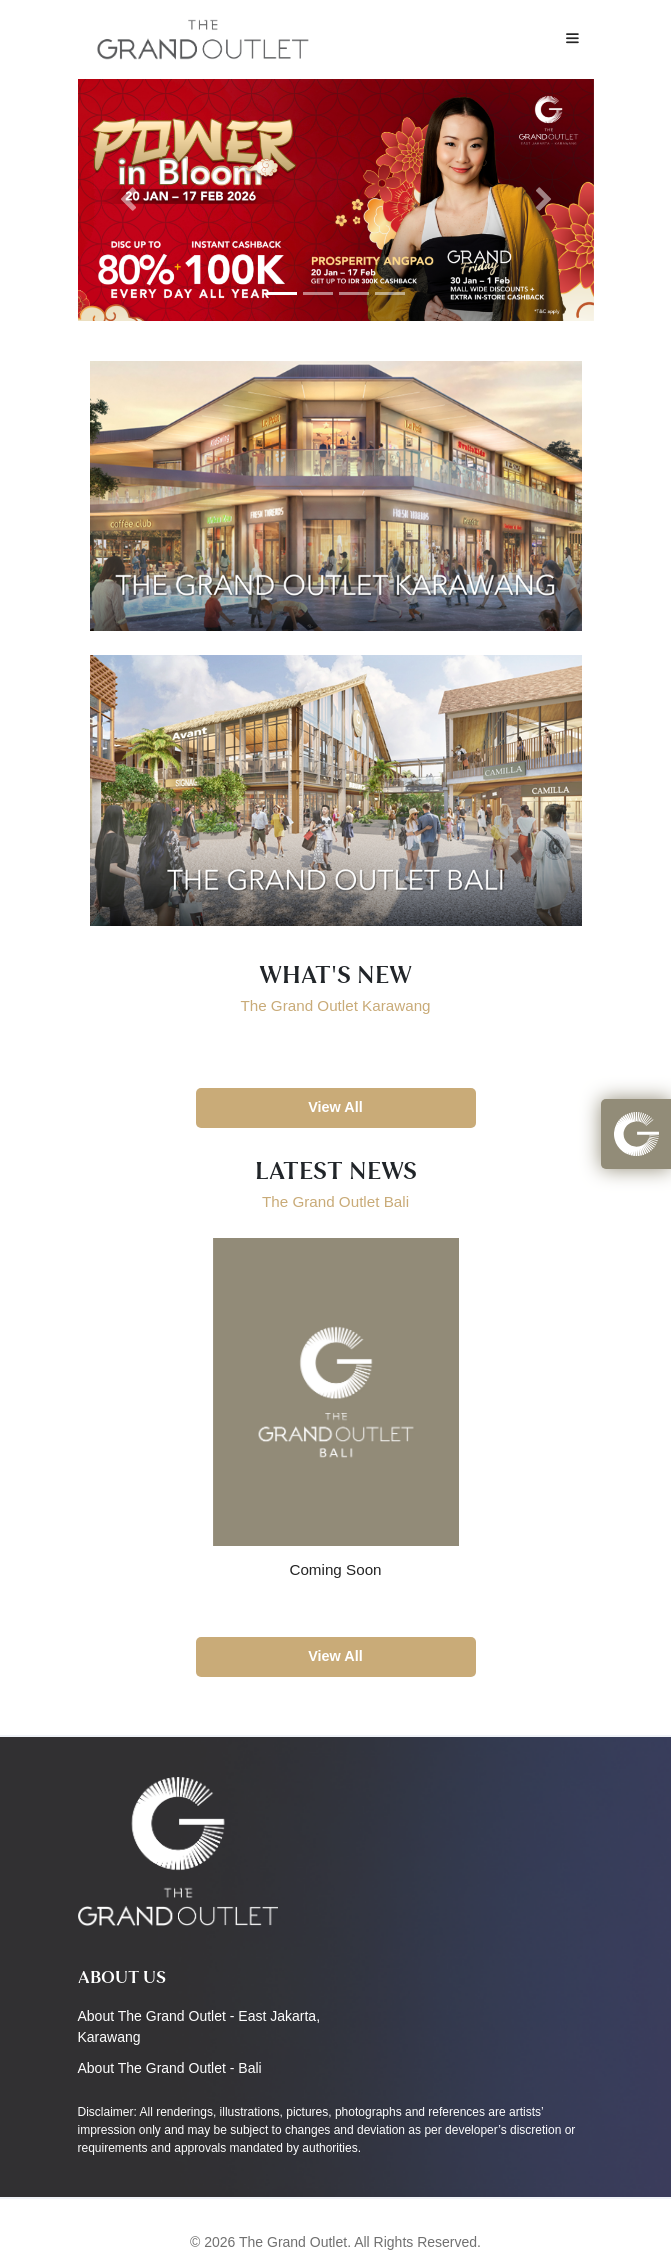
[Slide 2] (318, 293)
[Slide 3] (354, 293)
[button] (636, 1134)
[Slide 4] (390, 293)
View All (335, 1107)
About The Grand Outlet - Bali (170, 2068)
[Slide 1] (282, 293)
